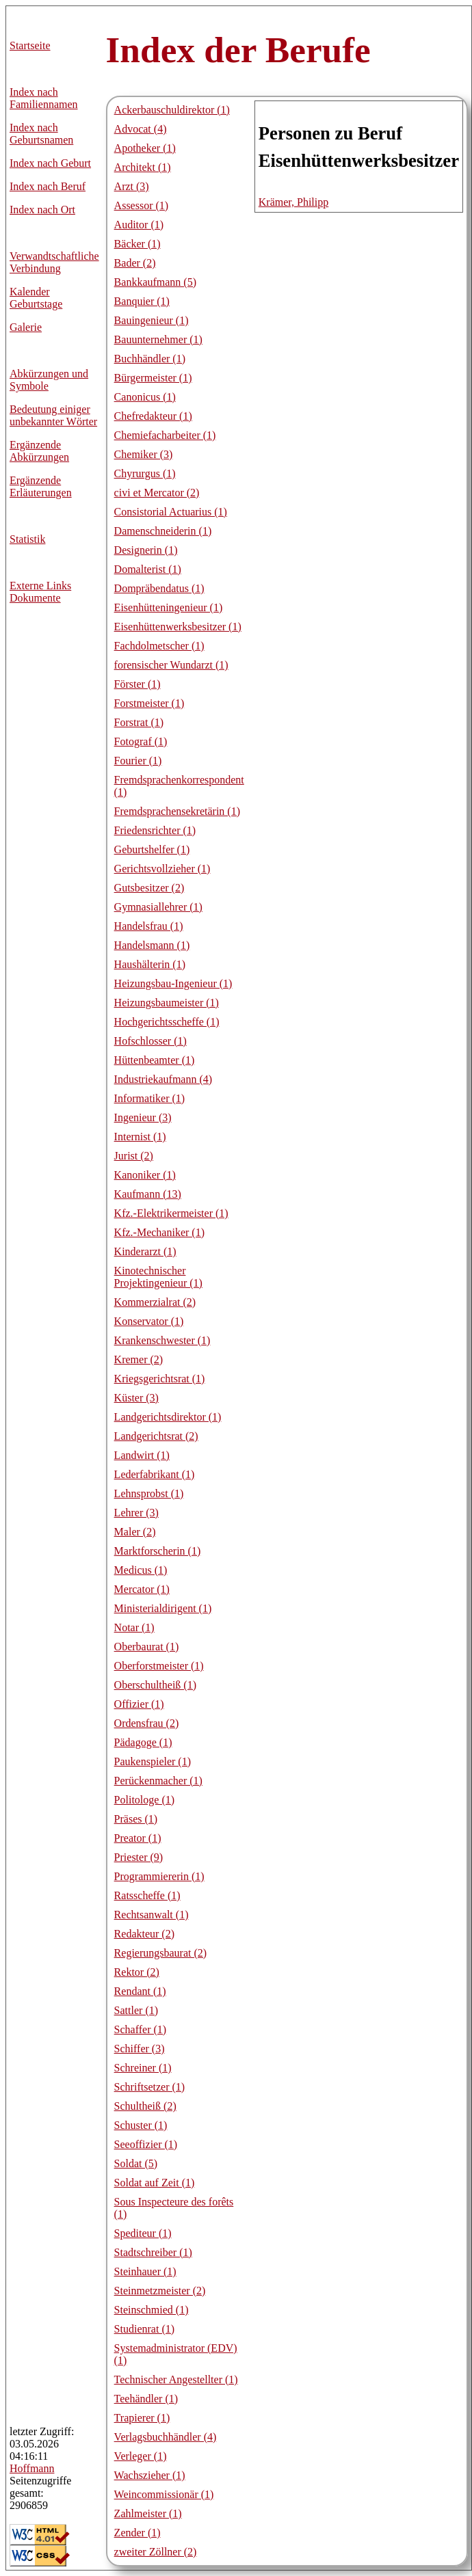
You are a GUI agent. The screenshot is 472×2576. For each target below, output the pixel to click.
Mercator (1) (142, 1589)
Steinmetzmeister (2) (160, 2290)
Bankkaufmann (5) (155, 282)
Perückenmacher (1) (158, 1780)
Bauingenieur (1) (151, 320)
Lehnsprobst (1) (149, 1493)
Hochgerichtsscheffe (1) (167, 1022)
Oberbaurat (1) (146, 1646)
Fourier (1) (138, 760)
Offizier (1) (139, 1704)
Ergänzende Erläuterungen (41, 486)
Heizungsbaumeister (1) (166, 1002)
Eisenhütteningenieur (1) (168, 607)
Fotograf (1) (141, 741)
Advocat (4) (140, 129)
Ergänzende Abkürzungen (39, 451)
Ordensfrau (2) (146, 1723)
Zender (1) (137, 2532)
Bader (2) (135, 263)
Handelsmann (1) (152, 945)
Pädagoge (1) (143, 1742)
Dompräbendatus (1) (159, 588)
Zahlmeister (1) (148, 2513)
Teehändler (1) (146, 2398)
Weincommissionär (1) (164, 2494)
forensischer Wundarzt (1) (171, 665)
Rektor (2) (136, 1972)
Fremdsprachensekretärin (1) (177, 811)
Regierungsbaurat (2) (160, 1953)
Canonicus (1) (145, 397)
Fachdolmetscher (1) (159, 646)
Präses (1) (136, 1819)
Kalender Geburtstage (36, 298)
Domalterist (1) (147, 569)
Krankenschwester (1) (162, 1340)
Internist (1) (140, 1136)
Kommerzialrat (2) (155, 1302)
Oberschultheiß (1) (155, 1685)
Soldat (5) (136, 2163)
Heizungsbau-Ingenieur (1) (173, 983)
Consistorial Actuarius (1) (170, 512)
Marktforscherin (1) (157, 1551)
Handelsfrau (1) (148, 926)
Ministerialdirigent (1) (163, 1608)
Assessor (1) (141, 205)
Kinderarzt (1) (145, 1251)
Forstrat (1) (138, 722)
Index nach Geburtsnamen (41, 134)
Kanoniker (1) (145, 1175)
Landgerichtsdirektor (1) (168, 1417)
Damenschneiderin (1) (163, 531)
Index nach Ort (42, 209)
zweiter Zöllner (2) (155, 2552)
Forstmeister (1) (149, 703)
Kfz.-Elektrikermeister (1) (171, 1213)
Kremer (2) (138, 1359)
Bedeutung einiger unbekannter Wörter (53, 415)
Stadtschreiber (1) (153, 2252)
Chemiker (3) (143, 454)
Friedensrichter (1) (155, 830)
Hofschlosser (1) (150, 1041)
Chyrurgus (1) (145, 473)
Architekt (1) (142, 167)
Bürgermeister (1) (153, 378)
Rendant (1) (140, 1991)
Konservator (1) (149, 1321)
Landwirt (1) (142, 1455)
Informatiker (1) (149, 1098)
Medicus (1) (141, 1570)
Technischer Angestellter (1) (176, 2379)
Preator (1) (137, 1838)
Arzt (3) (131, 186)
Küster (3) (136, 1398)
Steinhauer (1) (145, 2271)
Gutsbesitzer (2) (149, 888)
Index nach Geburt (50, 163)
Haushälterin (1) (149, 964)
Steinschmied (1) (151, 2310)
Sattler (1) (136, 2010)
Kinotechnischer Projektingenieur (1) (158, 1277)
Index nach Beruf (48, 186)
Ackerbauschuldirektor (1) (172, 110)
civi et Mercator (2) (157, 492)
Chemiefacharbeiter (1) (165, 435)
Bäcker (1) (137, 244)
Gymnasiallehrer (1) (158, 907)
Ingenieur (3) (143, 1117)
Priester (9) (138, 1857)
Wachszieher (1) (149, 2475)
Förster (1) (137, 684)
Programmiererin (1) (159, 1876)
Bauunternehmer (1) (158, 339)
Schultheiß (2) (145, 2106)
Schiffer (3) (139, 2048)
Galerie (26, 327)
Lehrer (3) (136, 1512)
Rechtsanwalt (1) (151, 1914)
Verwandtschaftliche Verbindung (54, 262)
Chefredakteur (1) (153, 416)
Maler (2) (135, 1532)
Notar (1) (134, 1627)
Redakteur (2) (144, 1934)
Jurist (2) (133, 1156)
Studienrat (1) (144, 2329)
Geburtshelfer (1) (152, 849)
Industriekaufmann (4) (163, 1079)
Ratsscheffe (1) (147, 1895)
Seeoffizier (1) (146, 2144)
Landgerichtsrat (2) (156, 1436)
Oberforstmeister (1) (159, 1666)
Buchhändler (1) (149, 358)
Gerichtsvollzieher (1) (162, 868)
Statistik (27, 539)
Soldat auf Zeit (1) (154, 2182)
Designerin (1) (146, 550)
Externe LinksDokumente (40, 592)
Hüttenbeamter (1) (154, 1060)
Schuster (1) (141, 2125)
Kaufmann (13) (147, 1194)
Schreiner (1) (143, 2068)
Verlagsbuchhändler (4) (165, 2437)
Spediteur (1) (143, 2233)
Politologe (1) (144, 1800)
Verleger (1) (140, 2456)
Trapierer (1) (142, 2418)
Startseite (30, 45)
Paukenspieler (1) (152, 1761)
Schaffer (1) (140, 2029)
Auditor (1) (138, 224)
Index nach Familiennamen (44, 98)
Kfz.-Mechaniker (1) (159, 1232)
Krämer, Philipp (293, 202)
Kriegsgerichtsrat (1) (159, 1378)
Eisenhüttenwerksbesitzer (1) (177, 626)
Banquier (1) (142, 301)
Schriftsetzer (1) (149, 2087)
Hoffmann (32, 2468)
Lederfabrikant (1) (154, 1474)
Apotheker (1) (145, 148)
